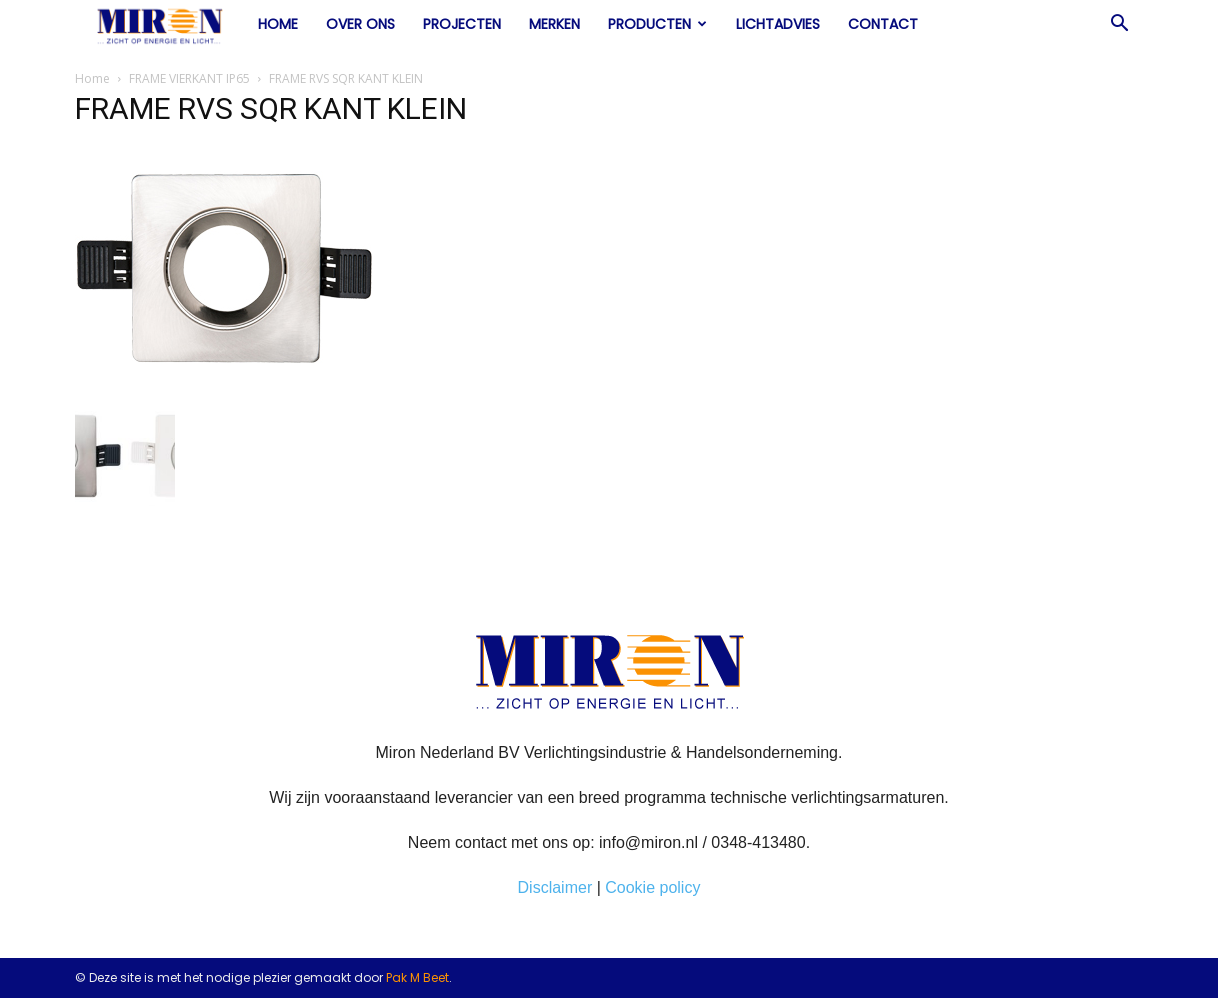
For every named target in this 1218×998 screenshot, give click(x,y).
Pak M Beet (417, 977)
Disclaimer (555, 887)
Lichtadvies (778, 24)
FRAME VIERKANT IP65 (189, 78)
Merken (554, 24)
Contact (883, 24)
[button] (1119, 25)
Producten (657, 24)
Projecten (462, 24)
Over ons (360, 24)
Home (278, 24)
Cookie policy (652, 887)
